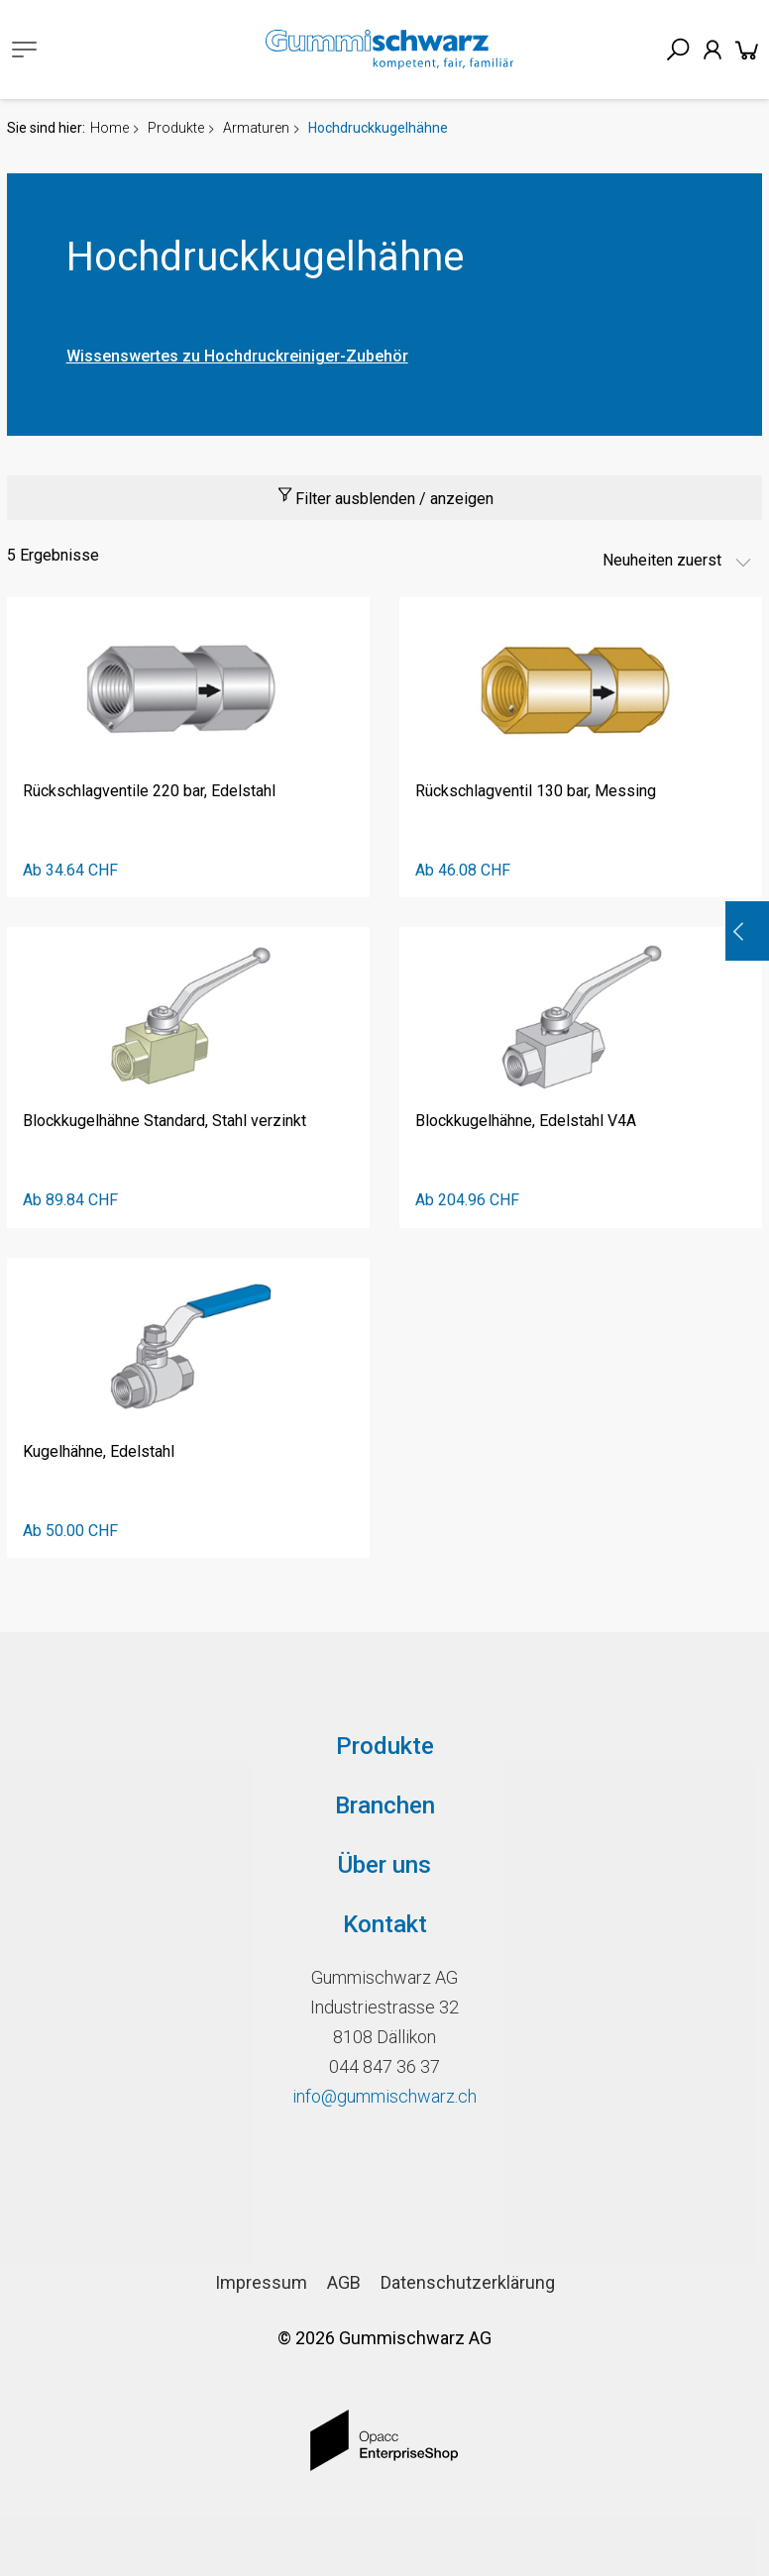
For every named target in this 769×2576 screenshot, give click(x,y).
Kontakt (385, 1924)
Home (109, 128)
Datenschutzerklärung (468, 2282)
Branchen (385, 1805)
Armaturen (256, 128)
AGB (344, 2282)
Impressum (261, 2282)
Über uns (384, 1865)
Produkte (176, 128)
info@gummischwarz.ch (384, 2096)
